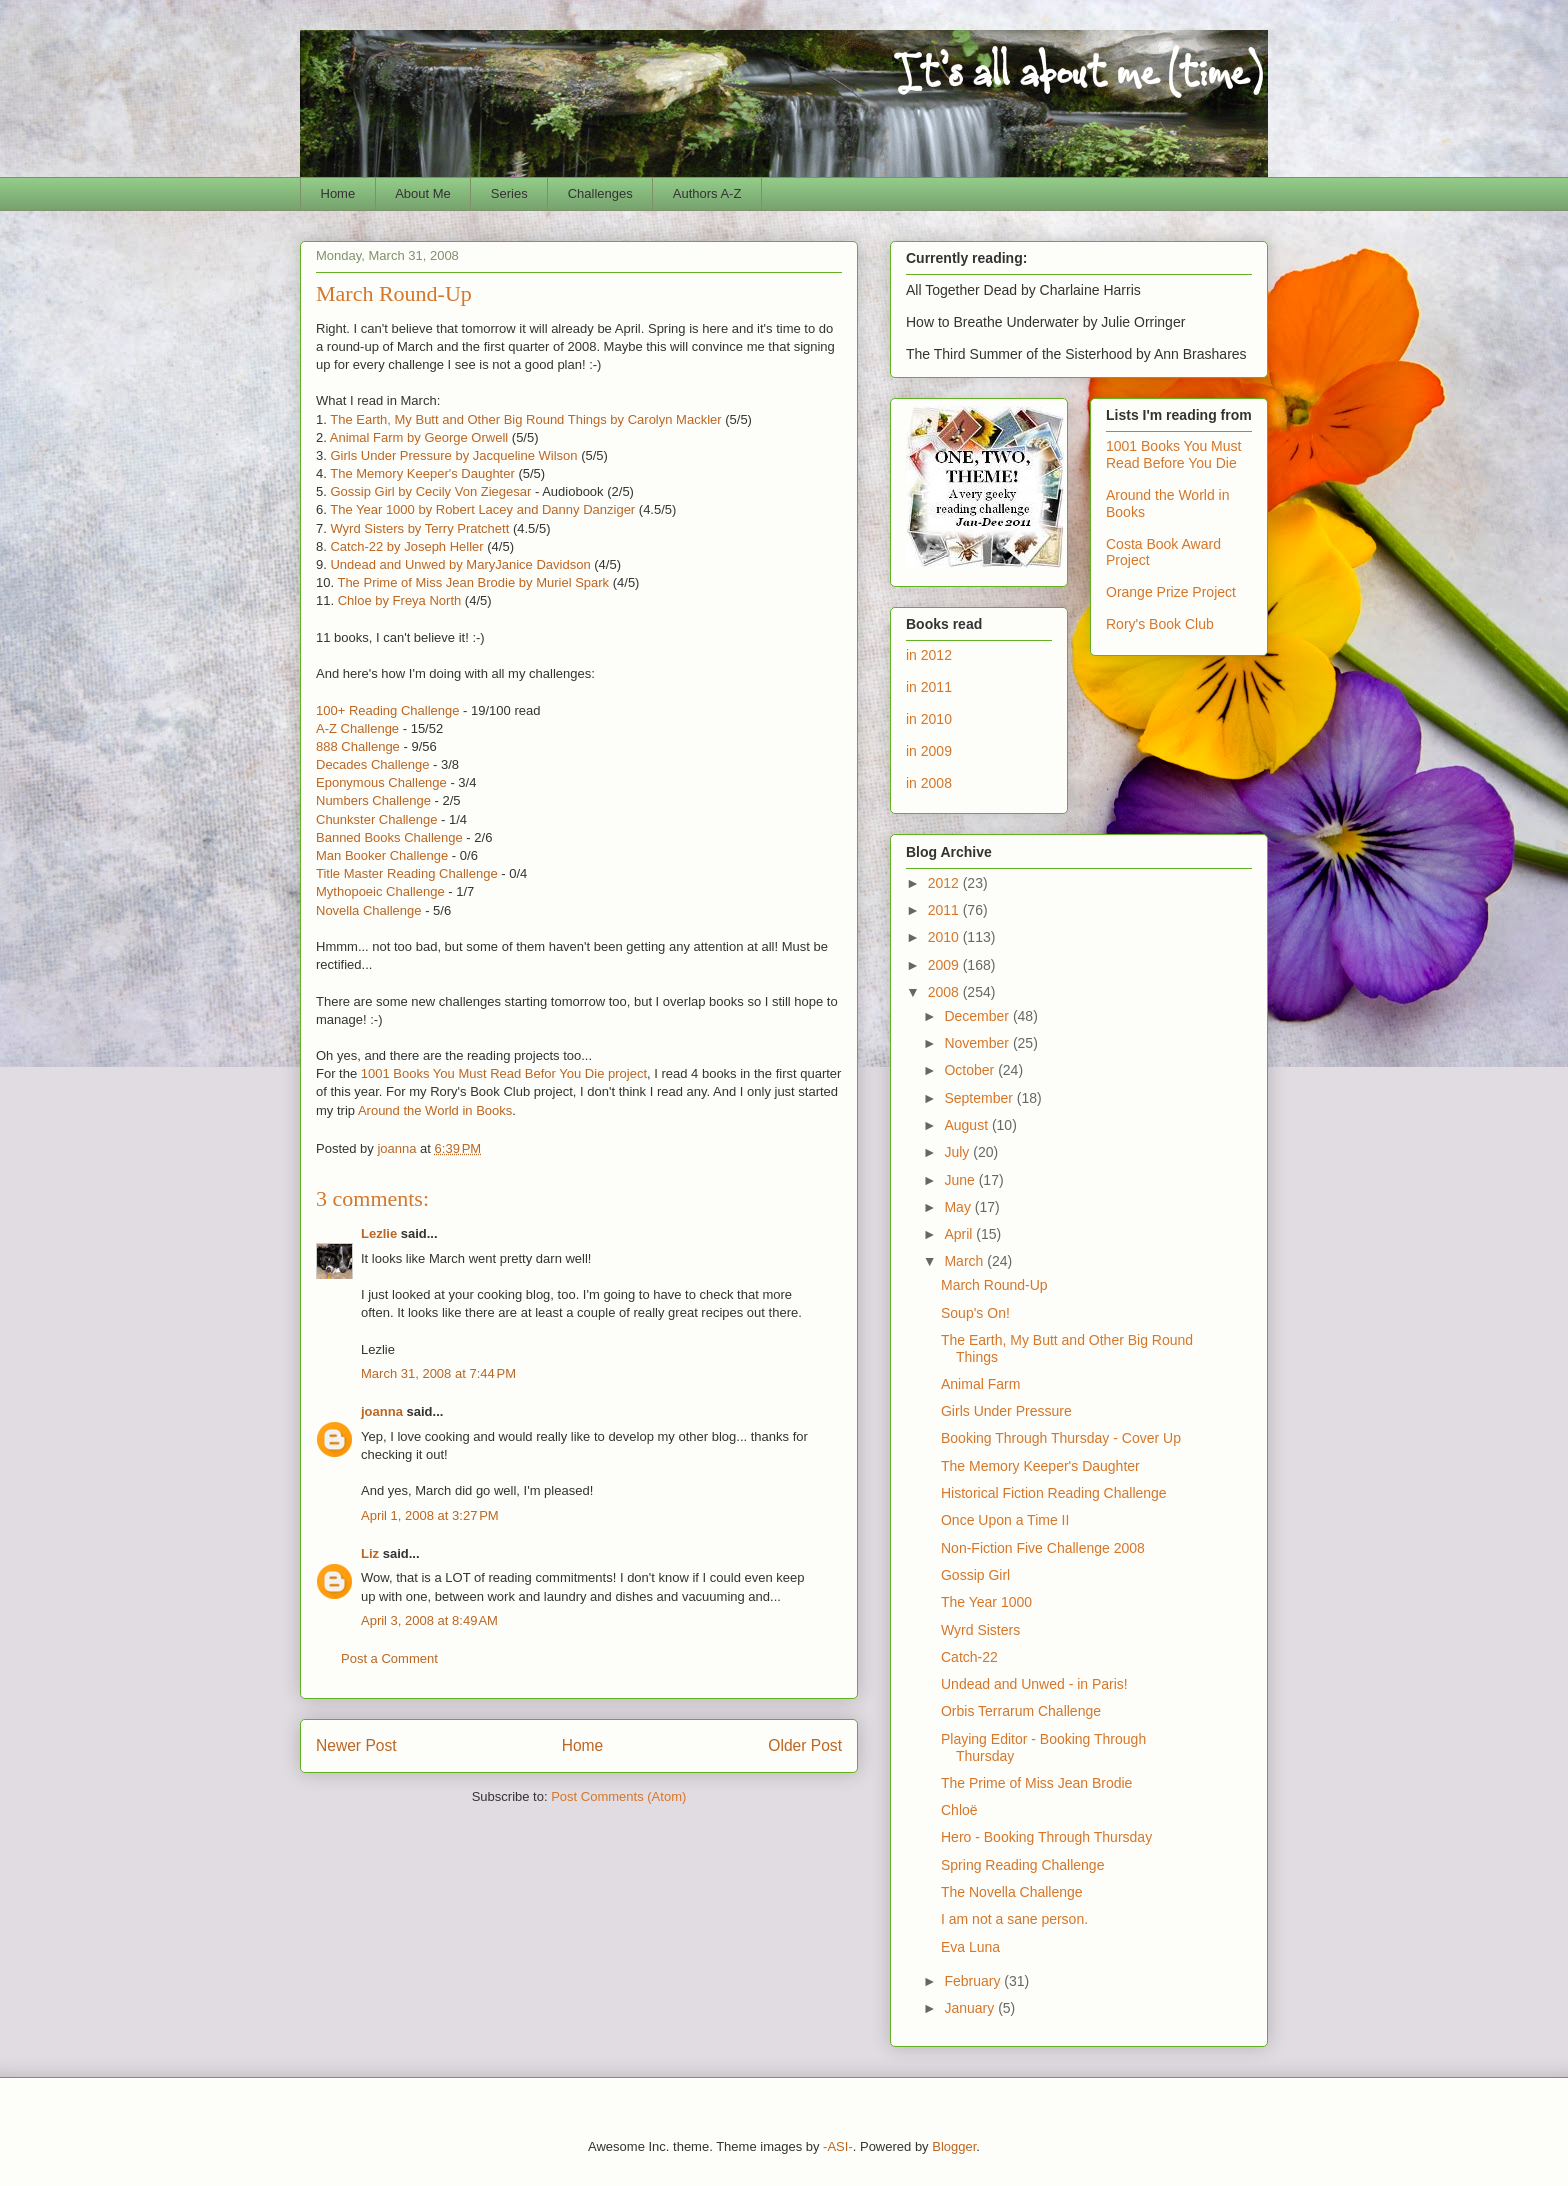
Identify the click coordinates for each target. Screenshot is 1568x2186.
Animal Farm (980, 1384)
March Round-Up (994, 1285)
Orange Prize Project (1171, 592)
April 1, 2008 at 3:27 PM (430, 1515)
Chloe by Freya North (400, 600)
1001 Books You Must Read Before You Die (1173, 454)
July (958, 1152)
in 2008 (929, 783)
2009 (945, 965)
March (965, 1261)
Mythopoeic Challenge (380, 891)
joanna (382, 1411)
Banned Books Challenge (389, 837)
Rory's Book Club (1160, 624)
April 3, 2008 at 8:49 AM (429, 1620)
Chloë (959, 1810)
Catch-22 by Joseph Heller (406, 546)
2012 (945, 883)
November (978, 1043)
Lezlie (379, 1233)
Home (338, 193)
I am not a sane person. (1014, 1919)
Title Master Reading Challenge (407, 873)
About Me (423, 193)
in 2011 (929, 687)
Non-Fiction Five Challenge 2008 (1043, 1548)
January (971, 2008)
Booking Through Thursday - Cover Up (1061, 1438)
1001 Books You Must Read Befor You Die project (504, 1073)
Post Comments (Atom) (618, 1796)
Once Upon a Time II (1005, 1520)
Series (509, 193)
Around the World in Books (435, 1110)
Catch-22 (969, 1657)
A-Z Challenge (357, 728)
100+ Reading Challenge (387, 710)
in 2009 (929, 751)
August (967, 1125)
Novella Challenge (369, 910)
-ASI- (838, 2146)
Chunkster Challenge (376, 819)
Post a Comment (389, 1658)
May (959, 1207)
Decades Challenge (372, 764)
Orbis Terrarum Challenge (1021, 1711)
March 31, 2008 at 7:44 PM (438, 1373)
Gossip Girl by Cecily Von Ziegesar (430, 491)
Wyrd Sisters (980, 1630)
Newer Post (356, 1745)
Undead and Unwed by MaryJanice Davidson (460, 564)
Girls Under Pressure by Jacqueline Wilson (453, 455)
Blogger (954, 2146)
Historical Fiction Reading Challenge (1054, 1493)
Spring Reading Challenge (1022, 1865)
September (980, 1098)
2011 (945, 910)
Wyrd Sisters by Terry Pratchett (419, 528)
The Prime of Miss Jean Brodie (1036, 1783)
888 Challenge (358, 746)
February (974, 1981)
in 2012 (929, 655)
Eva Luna (970, 1947)
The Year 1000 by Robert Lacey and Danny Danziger (482, 509)
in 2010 (929, 719)
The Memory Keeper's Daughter (422, 473)
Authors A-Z (707, 193)
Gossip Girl (975, 1575)
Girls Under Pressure (1006, 1411)
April (960, 1234)
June (961, 1180)
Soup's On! (975, 1313)
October (971, 1070)
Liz (370, 1553)
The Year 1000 (986, 1602)
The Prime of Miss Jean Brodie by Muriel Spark (473, 582)
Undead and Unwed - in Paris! (1034, 1684)
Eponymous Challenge (381, 782)
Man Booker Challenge (382, 855)
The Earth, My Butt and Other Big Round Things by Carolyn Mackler (525, 419)
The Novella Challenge (1012, 1892)
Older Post (805, 1745)
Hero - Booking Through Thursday (1046, 1837)
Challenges (600, 193)
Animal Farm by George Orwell (419, 437)
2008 (945, 992)
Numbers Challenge (373, 800)
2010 (945, 937)
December (978, 1016)
